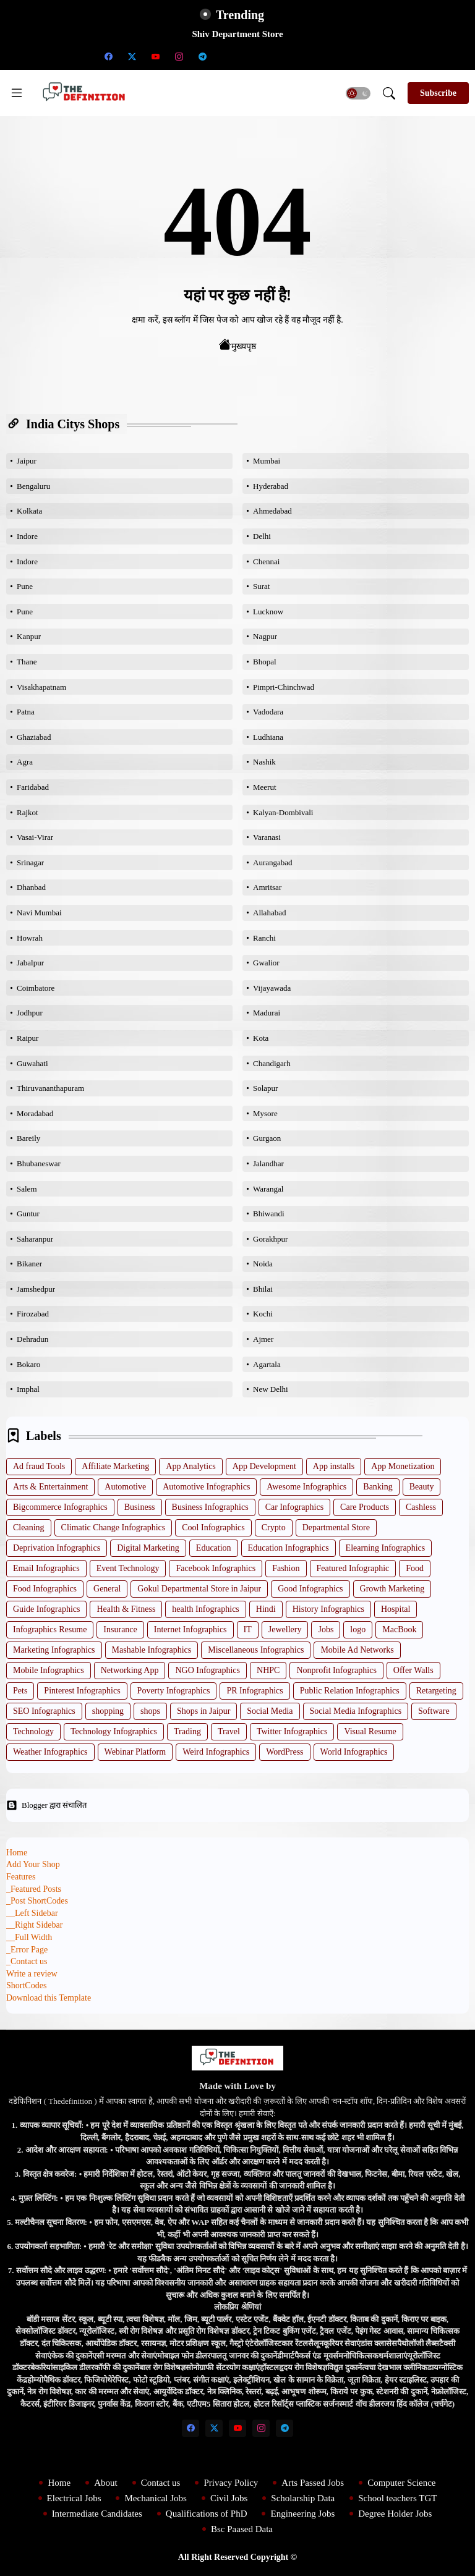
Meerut (264, 787)
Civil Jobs (228, 2498)
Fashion (285, 1568)
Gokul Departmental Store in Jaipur (199, 1588)
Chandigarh (272, 1063)
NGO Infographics (207, 1670)
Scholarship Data (303, 2498)
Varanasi (267, 837)
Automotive (125, 1486)
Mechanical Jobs (155, 2498)
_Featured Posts (33, 1889)
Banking (377, 1486)
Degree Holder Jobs (395, 2514)
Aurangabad (273, 862)
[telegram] (202, 56)
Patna (26, 711)
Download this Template (48, 1997)
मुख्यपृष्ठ (237, 345)
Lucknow (268, 611)
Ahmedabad (272, 510)
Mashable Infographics (152, 1649)
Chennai (266, 561)
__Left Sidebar (32, 1913)
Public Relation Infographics (350, 1690)
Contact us (161, 2483)
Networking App (130, 1670)
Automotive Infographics (206, 1486)
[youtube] (155, 56)
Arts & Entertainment (50, 1486)
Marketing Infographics (54, 1649)
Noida (263, 1263)
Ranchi (264, 938)
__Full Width (29, 1937)
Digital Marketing (148, 1548)
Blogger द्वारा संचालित (46, 1805)
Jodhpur (30, 1012)
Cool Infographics (213, 1527)
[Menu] (16, 92)
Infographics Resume (50, 1629)
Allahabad (269, 912)
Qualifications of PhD (206, 2514)
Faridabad (33, 787)
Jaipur (26, 460)
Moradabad (35, 1113)
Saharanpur (35, 1239)
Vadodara (268, 711)
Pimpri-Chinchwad (283, 687)
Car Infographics (294, 1507)
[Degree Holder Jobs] (343, 56)
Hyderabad (270, 486)
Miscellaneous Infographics (256, 1649)
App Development (264, 1466)
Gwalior (266, 962)
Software (434, 1711)
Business (139, 1507)
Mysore (265, 1113)
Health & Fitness (125, 1609)
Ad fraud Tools (39, 1466)
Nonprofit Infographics (336, 1670)
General (107, 1588)
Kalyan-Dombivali (283, 812)
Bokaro (28, 1364)
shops (150, 1711)
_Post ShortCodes (37, 1900)
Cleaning (29, 1527)
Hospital (395, 1609)
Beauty (421, 1486)
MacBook (399, 1629)
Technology (33, 1731)
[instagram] (178, 56)
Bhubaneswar (39, 1163)
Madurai (266, 1012)
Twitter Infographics (292, 1731)
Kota (260, 1038)
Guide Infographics (46, 1609)
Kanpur (29, 636)
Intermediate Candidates (97, 2514)
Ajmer (263, 1339)
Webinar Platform (135, 1751)
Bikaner (29, 1263)
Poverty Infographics (173, 1690)
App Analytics (191, 1466)
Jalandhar (268, 1163)
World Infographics (354, 1751)
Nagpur (265, 636)
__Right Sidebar (34, 1925)
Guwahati (32, 1063)
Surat (261, 586)
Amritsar (267, 887)
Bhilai (263, 1289)
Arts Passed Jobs (312, 2483)
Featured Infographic (353, 1568)
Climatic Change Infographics (113, 1527)
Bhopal (264, 661)
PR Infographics (254, 1690)
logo (358, 1629)
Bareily (28, 1138)
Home (16, 1852)
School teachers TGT (397, 2498)
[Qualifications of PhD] (296, 56)
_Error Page (27, 1949)
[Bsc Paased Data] (366, 56)
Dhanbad (31, 887)
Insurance (120, 1629)
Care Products (364, 1507)
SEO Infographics (44, 1711)
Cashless (421, 1507)
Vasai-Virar (35, 837)
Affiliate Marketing (115, 1466)
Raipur (27, 1038)
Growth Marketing (392, 1588)
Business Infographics (210, 1507)
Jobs (325, 1629)
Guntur (28, 1213)
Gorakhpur (270, 1239)
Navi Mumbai (39, 912)
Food (415, 1568)
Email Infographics (46, 1568)
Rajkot (27, 812)
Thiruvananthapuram (50, 1088)
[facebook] (108, 56)
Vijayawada (272, 988)
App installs (333, 1466)
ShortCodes (26, 1985)
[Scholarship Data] (225, 56)
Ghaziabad (34, 737)
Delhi (262, 536)
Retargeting (436, 1690)
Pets (20, 1690)
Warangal (268, 1188)
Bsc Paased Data (242, 2529)
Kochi (263, 1313)
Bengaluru (33, 486)
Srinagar (30, 862)
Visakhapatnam (41, 687)
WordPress (284, 1751)
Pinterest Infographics (82, 1690)
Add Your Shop (33, 1864)
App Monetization (402, 1466)
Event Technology (128, 1568)
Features (20, 1876)
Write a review (32, 1973)
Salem (27, 1188)
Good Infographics (310, 1588)
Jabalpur (30, 962)
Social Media (270, 1711)
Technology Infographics (114, 1731)
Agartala (267, 1364)
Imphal (28, 1389)
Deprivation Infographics (56, 1548)
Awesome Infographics (306, 1486)
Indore (27, 536)
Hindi (266, 1609)
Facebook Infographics (215, 1568)
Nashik (264, 761)
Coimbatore (35, 988)
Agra (25, 761)
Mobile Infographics (48, 1670)
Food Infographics (45, 1588)
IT (248, 1629)
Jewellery (285, 1629)
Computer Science (401, 2483)
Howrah (30, 938)
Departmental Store (336, 1527)
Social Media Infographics (356, 1711)
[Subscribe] (438, 93)
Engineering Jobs (302, 2514)
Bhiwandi (269, 1213)
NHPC (268, 1670)
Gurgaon (267, 1138)
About (106, 2483)
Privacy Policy (230, 2483)
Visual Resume (370, 1731)
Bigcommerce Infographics (60, 1507)
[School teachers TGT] (249, 56)
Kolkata (29, 510)
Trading (187, 1731)
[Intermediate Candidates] (272, 56)
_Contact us (27, 1961)
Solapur (265, 1088)
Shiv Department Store (237, 34)
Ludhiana (268, 737)
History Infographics (328, 1609)
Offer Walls (413, 1670)
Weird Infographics (215, 1751)
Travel (229, 1731)
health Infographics (205, 1609)
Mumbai (266, 460)
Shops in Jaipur (203, 1711)
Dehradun (32, 1339)
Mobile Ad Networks (356, 1649)
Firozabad (33, 1313)
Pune (25, 586)
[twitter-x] (131, 56)
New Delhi (270, 1389)
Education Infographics (288, 1548)
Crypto (274, 1527)
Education (213, 1548)
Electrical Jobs (74, 2498)
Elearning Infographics (386, 1548)
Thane (26, 661)
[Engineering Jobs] (319, 56)
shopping (108, 1711)
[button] (358, 93)
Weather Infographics (50, 1751)
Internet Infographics (190, 1629)
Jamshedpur (36, 1289)
